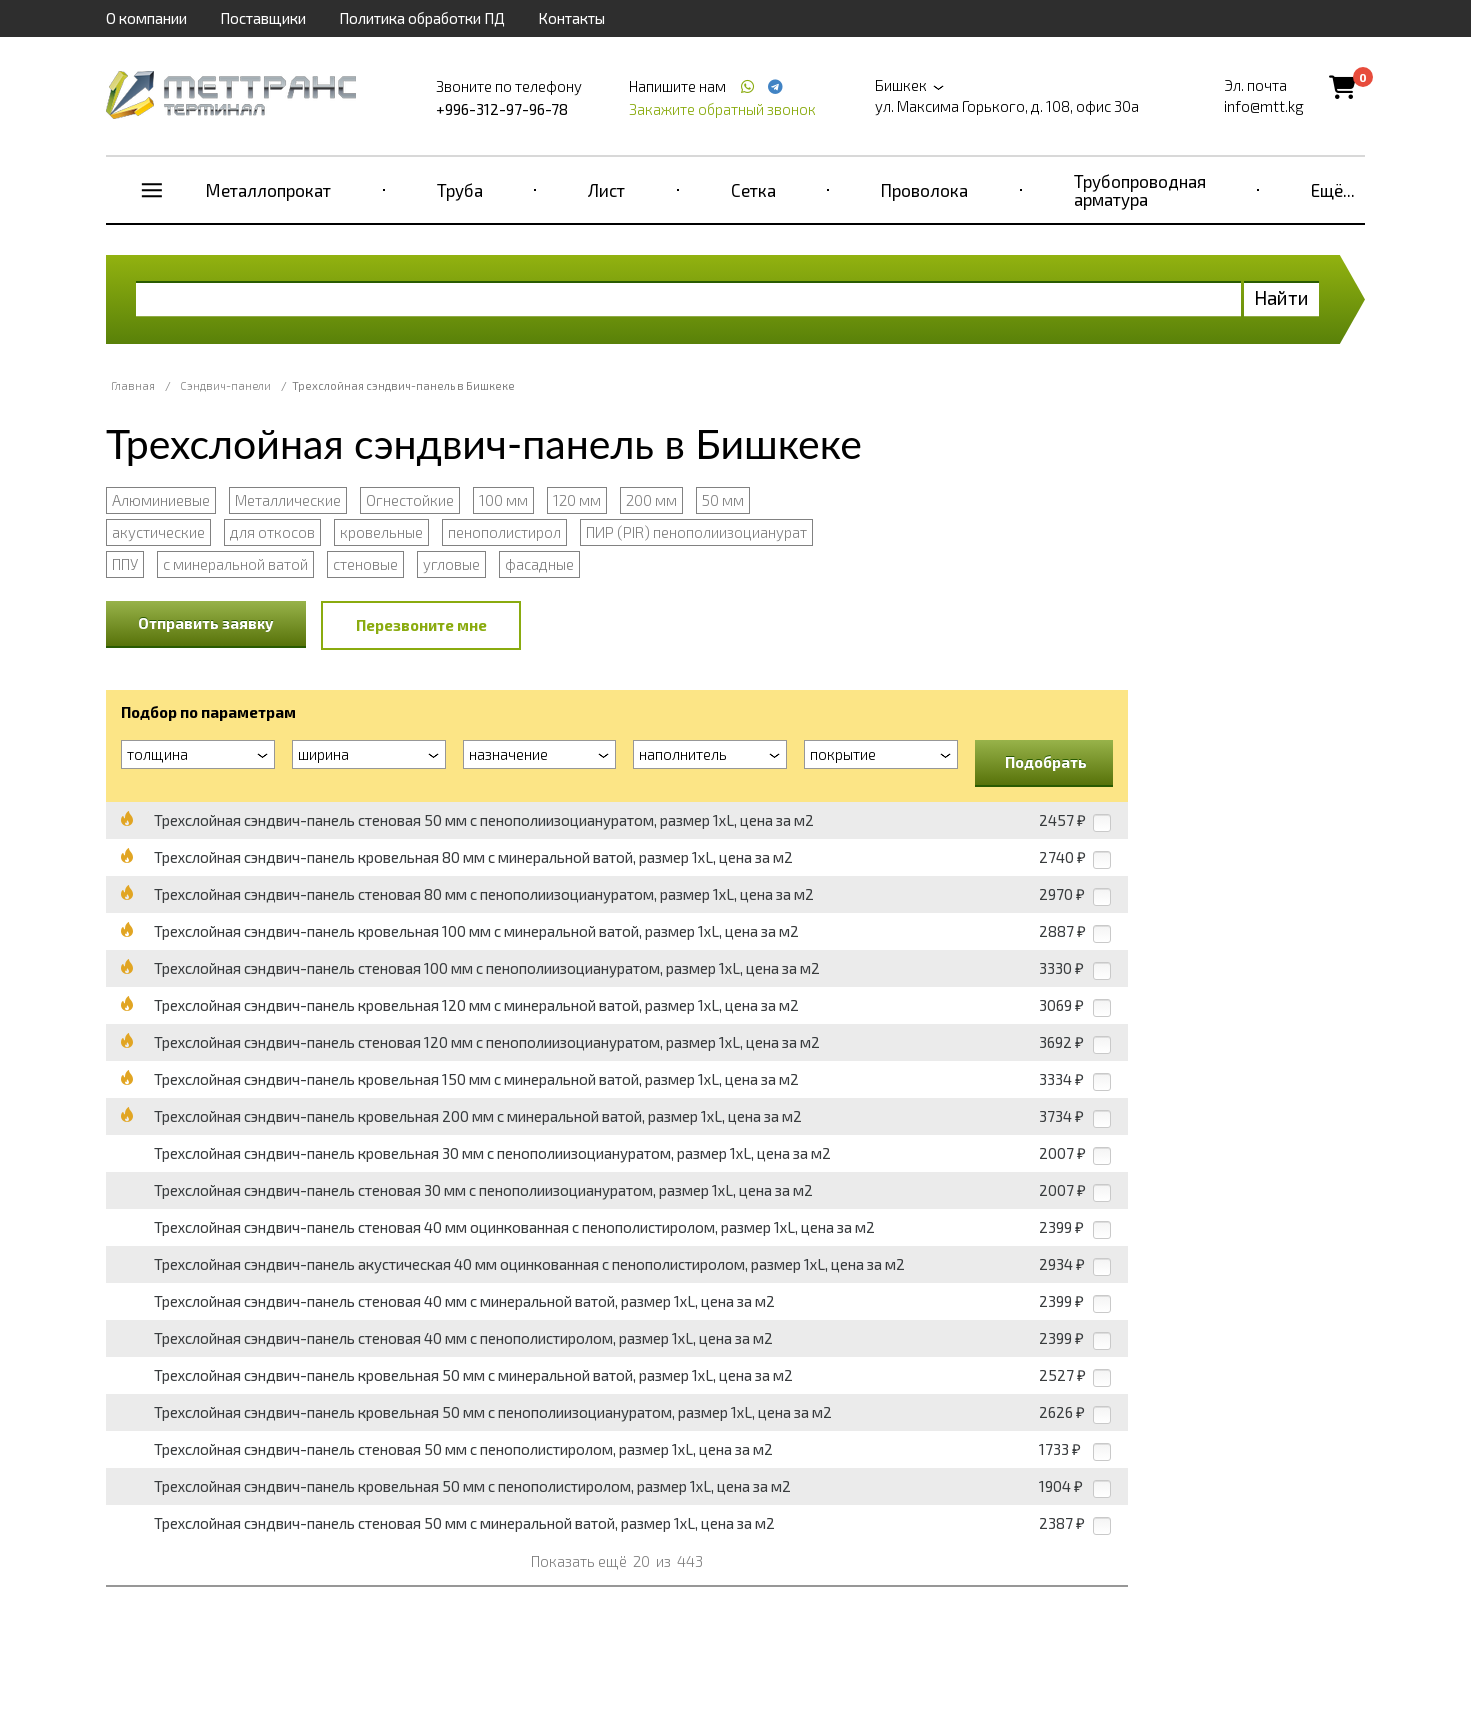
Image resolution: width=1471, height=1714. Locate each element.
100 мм (503, 500)
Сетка (753, 190)
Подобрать (1046, 762)
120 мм (577, 500)
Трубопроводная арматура (1140, 190)
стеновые (365, 564)
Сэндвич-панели (225, 385)
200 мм (651, 500)
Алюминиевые (161, 500)
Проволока (924, 190)
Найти (1281, 297)
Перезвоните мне (421, 625)
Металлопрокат (268, 190)
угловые (451, 564)
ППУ (125, 564)
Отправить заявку (206, 623)
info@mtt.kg (1264, 106)
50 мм (723, 500)
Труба (460, 190)
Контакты (571, 18)
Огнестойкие (410, 500)
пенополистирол (504, 532)
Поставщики (263, 18)
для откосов (272, 532)
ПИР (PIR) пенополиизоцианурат (696, 532)
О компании (146, 18)
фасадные (539, 564)
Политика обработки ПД (422, 18)
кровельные (381, 532)
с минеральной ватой (235, 564)
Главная (133, 385)
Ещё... (1333, 190)
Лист (606, 190)
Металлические (288, 500)
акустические (158, 532)
